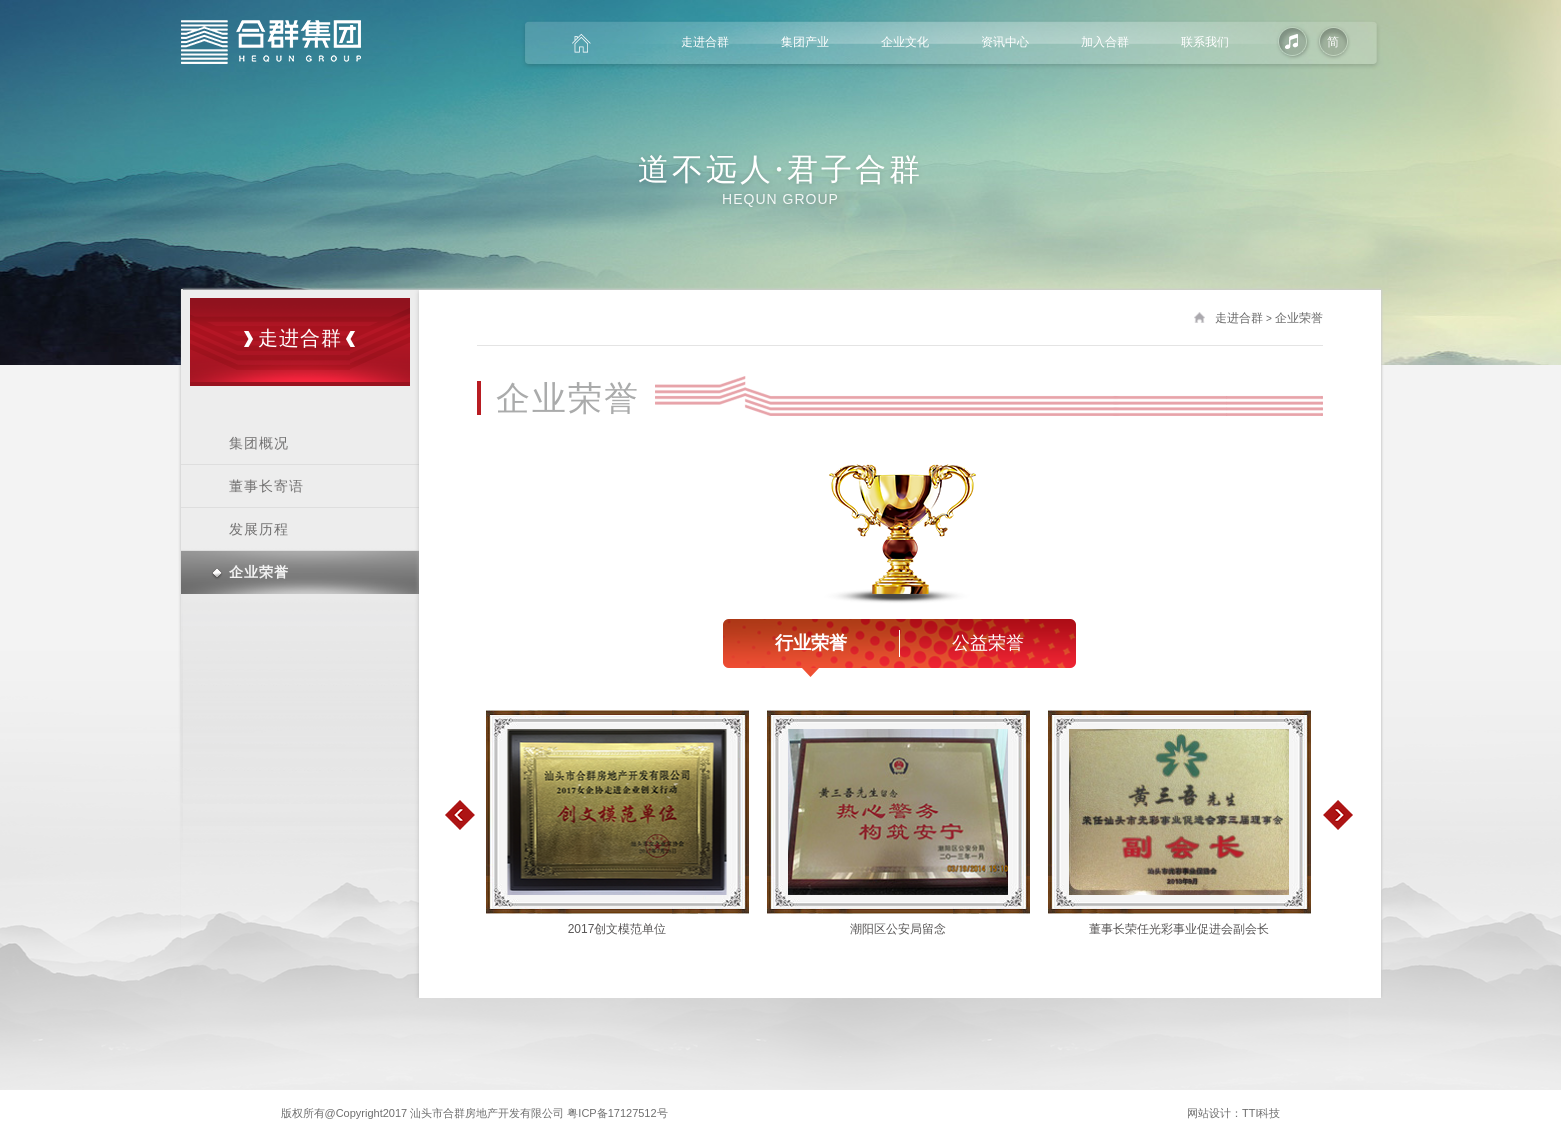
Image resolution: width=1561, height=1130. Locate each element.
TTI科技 (1261, 1113)
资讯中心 (1005, 42)
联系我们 (1205, 42)
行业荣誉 (811, 645)
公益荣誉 (988, 643)
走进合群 (705, 42)
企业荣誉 (259, 572)
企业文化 (905, 42)
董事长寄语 (266, 486)
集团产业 (805, 42)
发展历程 (259, 529)
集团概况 (259, 443)
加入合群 (1105, 42)
